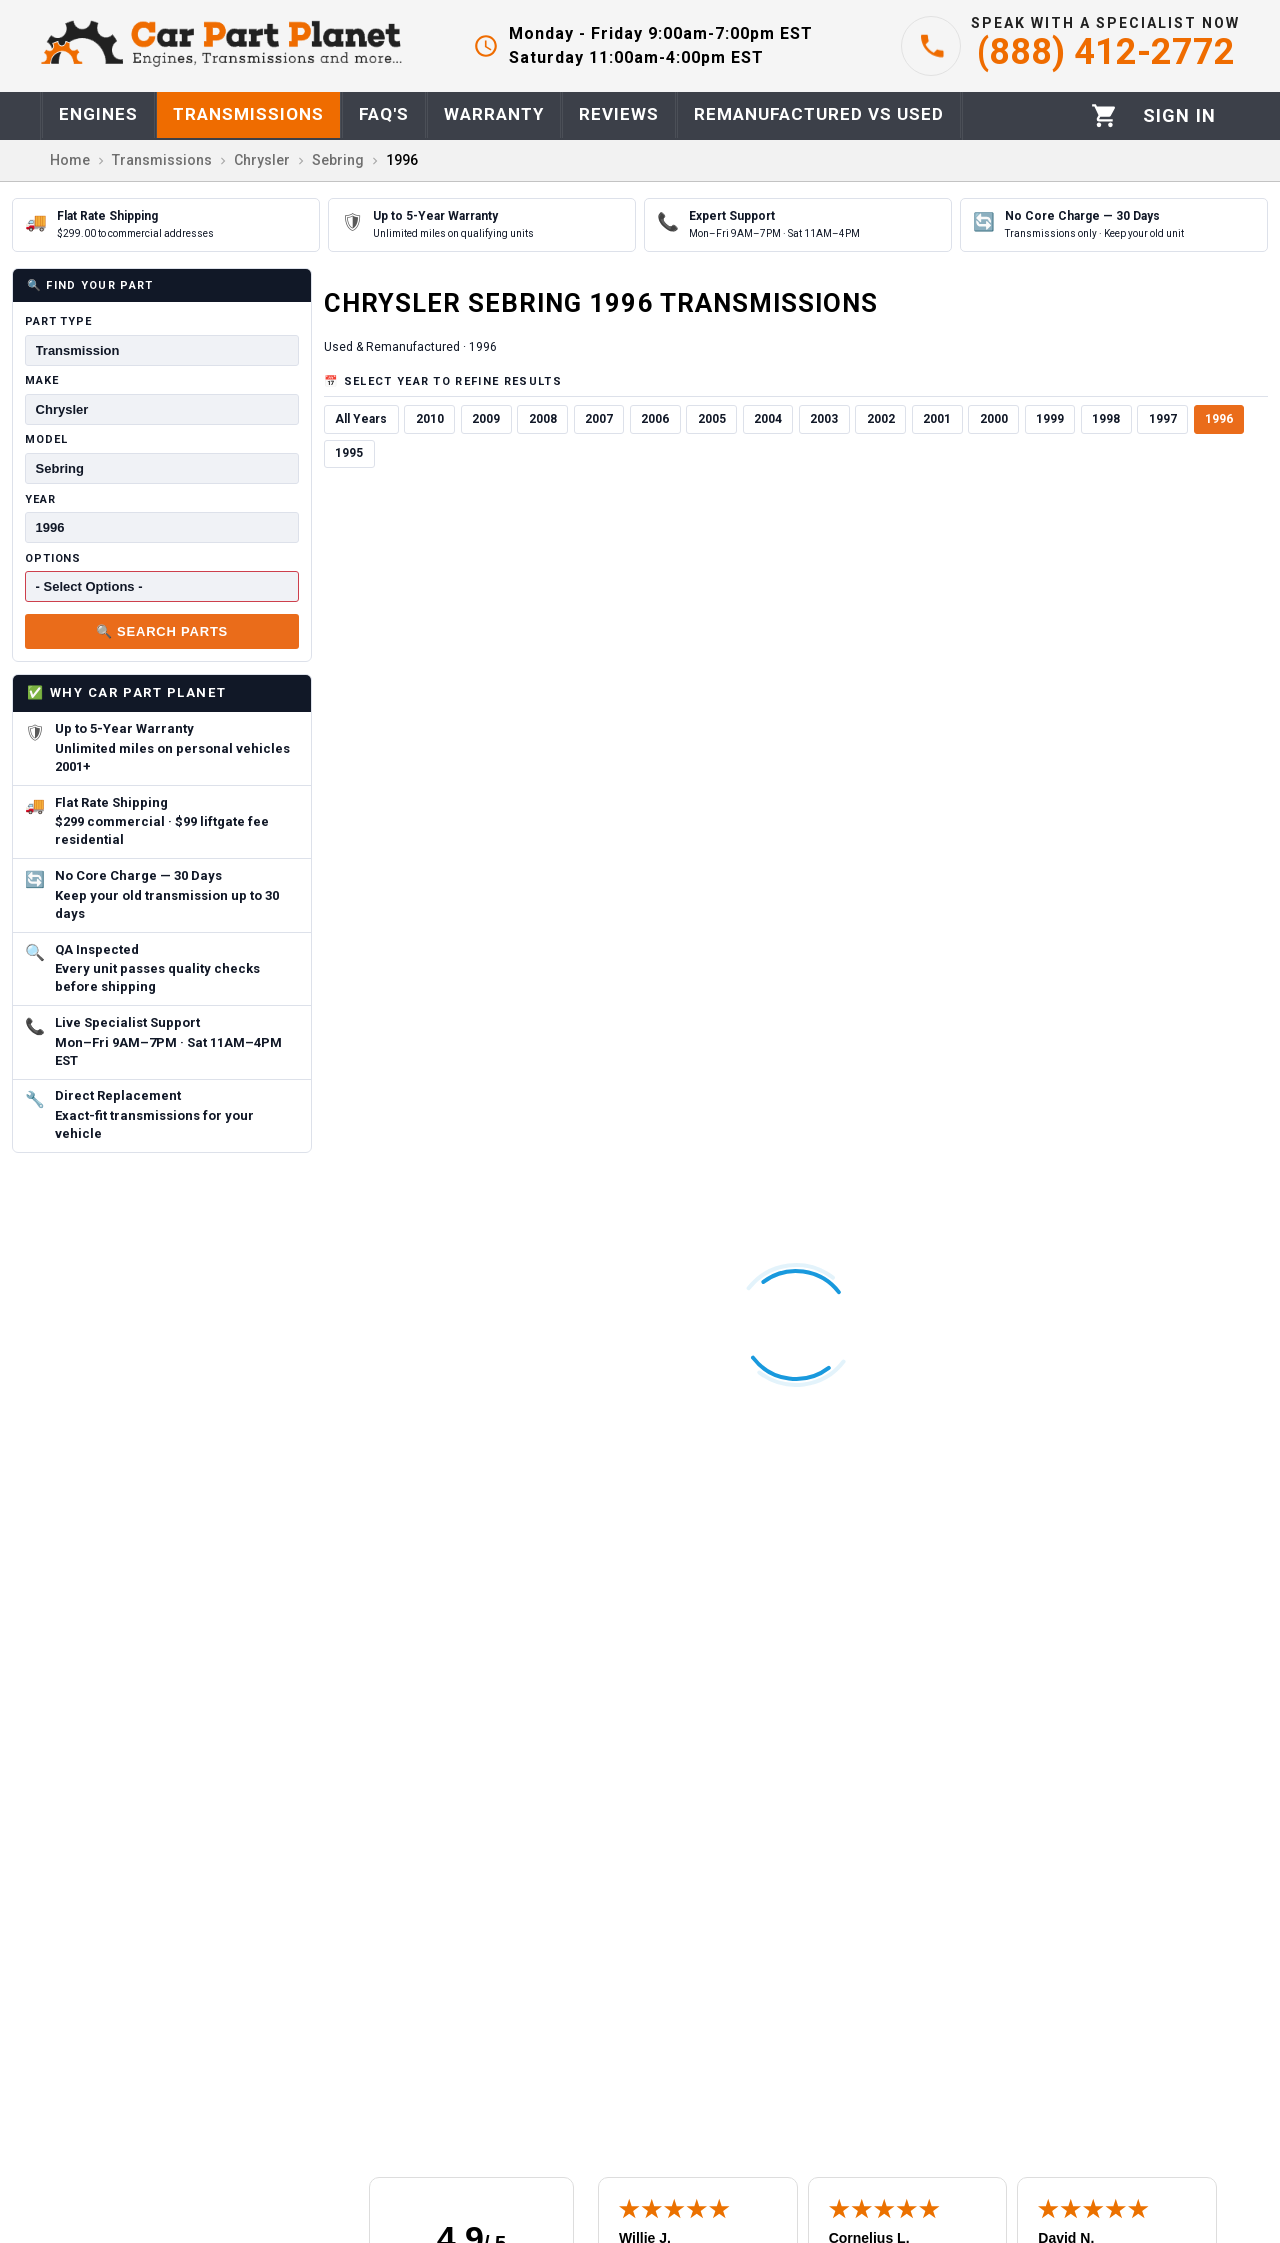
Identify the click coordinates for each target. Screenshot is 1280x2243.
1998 (1106, 419)
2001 (937, 419)
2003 (824, 419)
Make (42, 380)
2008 (543, 419)
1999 (1050, 419)
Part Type (58, 321)
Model (46, 439)
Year (40, 499)
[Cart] (1104, 115)
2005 (712, 419)
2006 (655, 419)
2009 (486, 419)
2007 (599, 419)
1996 (1219, 419)
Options (53, 558)
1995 (349, 453)
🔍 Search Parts (162, 631)
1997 (1163, 419)
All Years (361, 419)
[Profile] (1179, 116)
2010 (430, 419)
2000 (994, 419)
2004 (768, 419)
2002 (881, 419)
